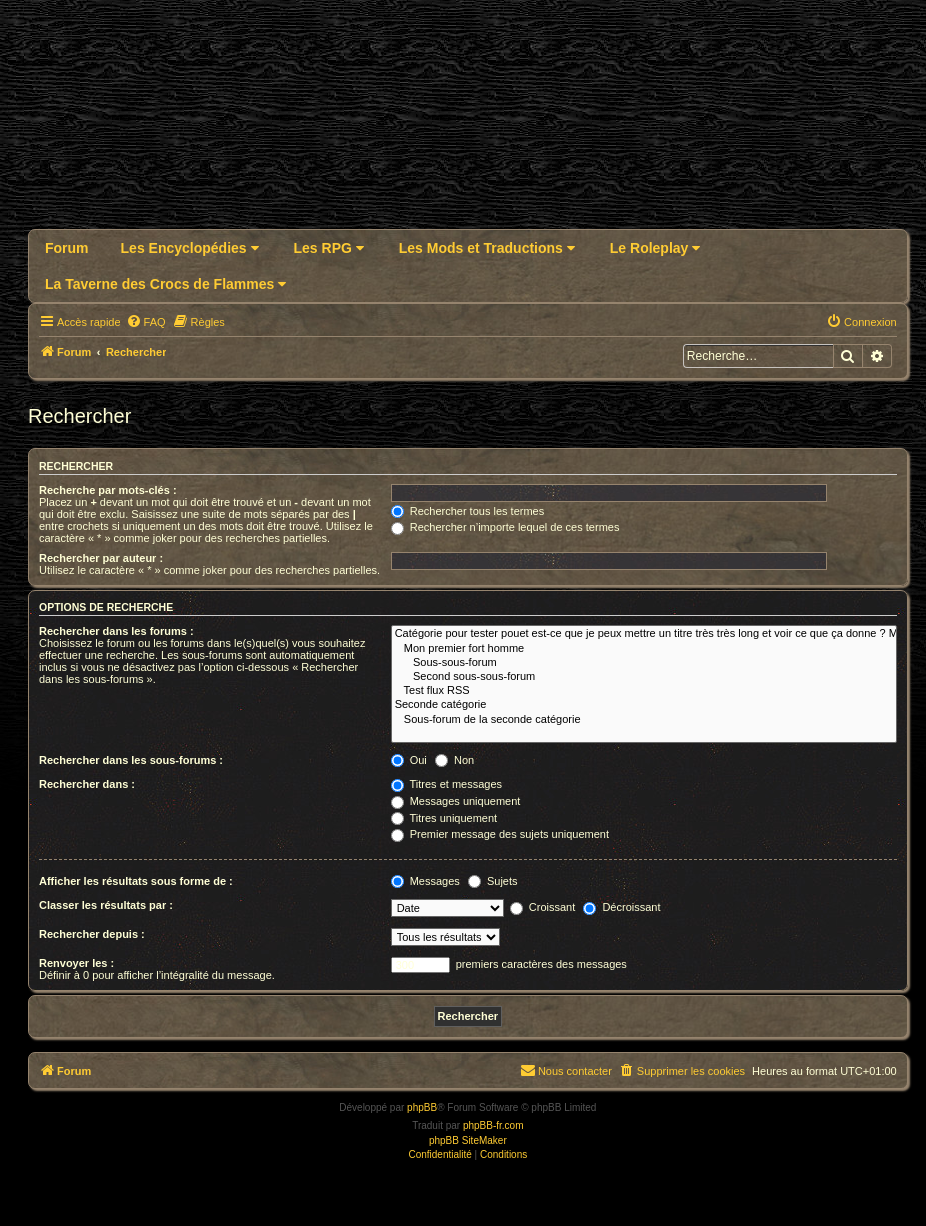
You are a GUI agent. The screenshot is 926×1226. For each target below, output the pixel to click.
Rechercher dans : (87, 784)
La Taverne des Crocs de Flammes (165, 284)
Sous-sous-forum (644, 663)
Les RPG (329, 248)
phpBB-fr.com (493, 1125)
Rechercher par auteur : (101, 558)
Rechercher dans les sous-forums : (131, 760)
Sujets (493, 881)
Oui (409, 760)
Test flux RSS (644, 691)
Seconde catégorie (644, 705)
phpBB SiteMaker (468, 1140)
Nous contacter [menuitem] (566, 1070)
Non (454, 760)
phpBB (422, 1107)
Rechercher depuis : (92, 934)
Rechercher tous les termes (468, 511)
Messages (425, 881)
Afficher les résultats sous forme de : (136, 881)
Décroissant (621, 907)
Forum (67, 248)
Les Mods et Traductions (487, 248)
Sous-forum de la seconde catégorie (644, 720)
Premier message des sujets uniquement (500, 834)
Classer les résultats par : (106, 905)
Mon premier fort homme (644, 649)
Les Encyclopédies (190, 248)
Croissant (543, 907)
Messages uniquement (456, 801)
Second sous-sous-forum (644, 677)
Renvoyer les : (76, 963)
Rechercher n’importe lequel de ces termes (505, 527)
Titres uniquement (444, 818)
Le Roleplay (655, 248)
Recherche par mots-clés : (108, 490)
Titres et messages (446, 784)
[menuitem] (146, 322)
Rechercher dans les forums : (116, 631)
